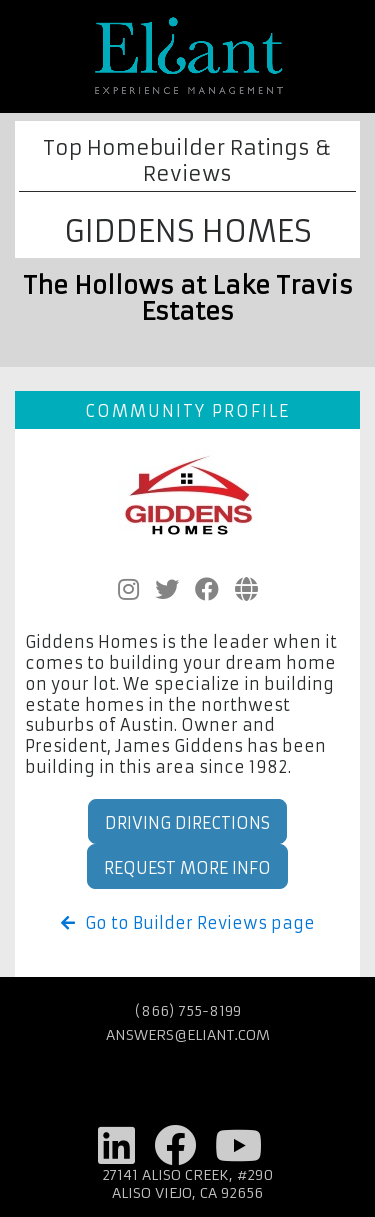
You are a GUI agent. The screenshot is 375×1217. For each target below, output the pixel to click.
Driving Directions (187, 823)
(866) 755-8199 (188, 1011)
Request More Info (187, 868)
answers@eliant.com (188, 1035)
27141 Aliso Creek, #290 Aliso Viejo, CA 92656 (188, 1184)
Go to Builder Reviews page (188, 923)
